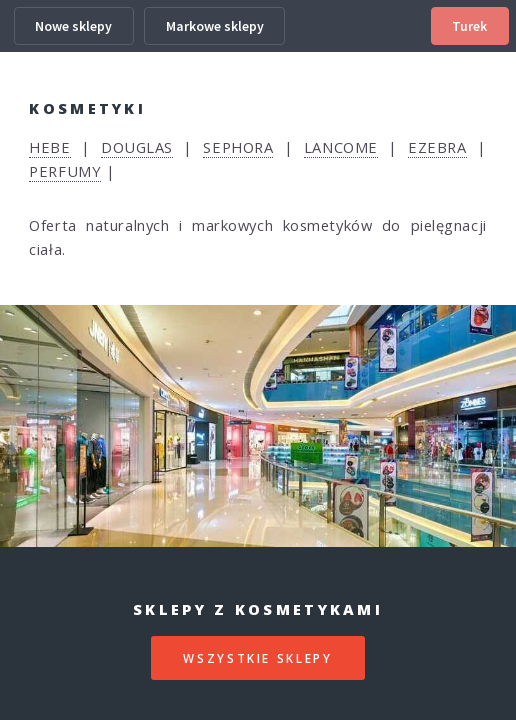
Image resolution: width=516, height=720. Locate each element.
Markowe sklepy (215, 26)
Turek (469, 26)
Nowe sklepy (73, 26)
